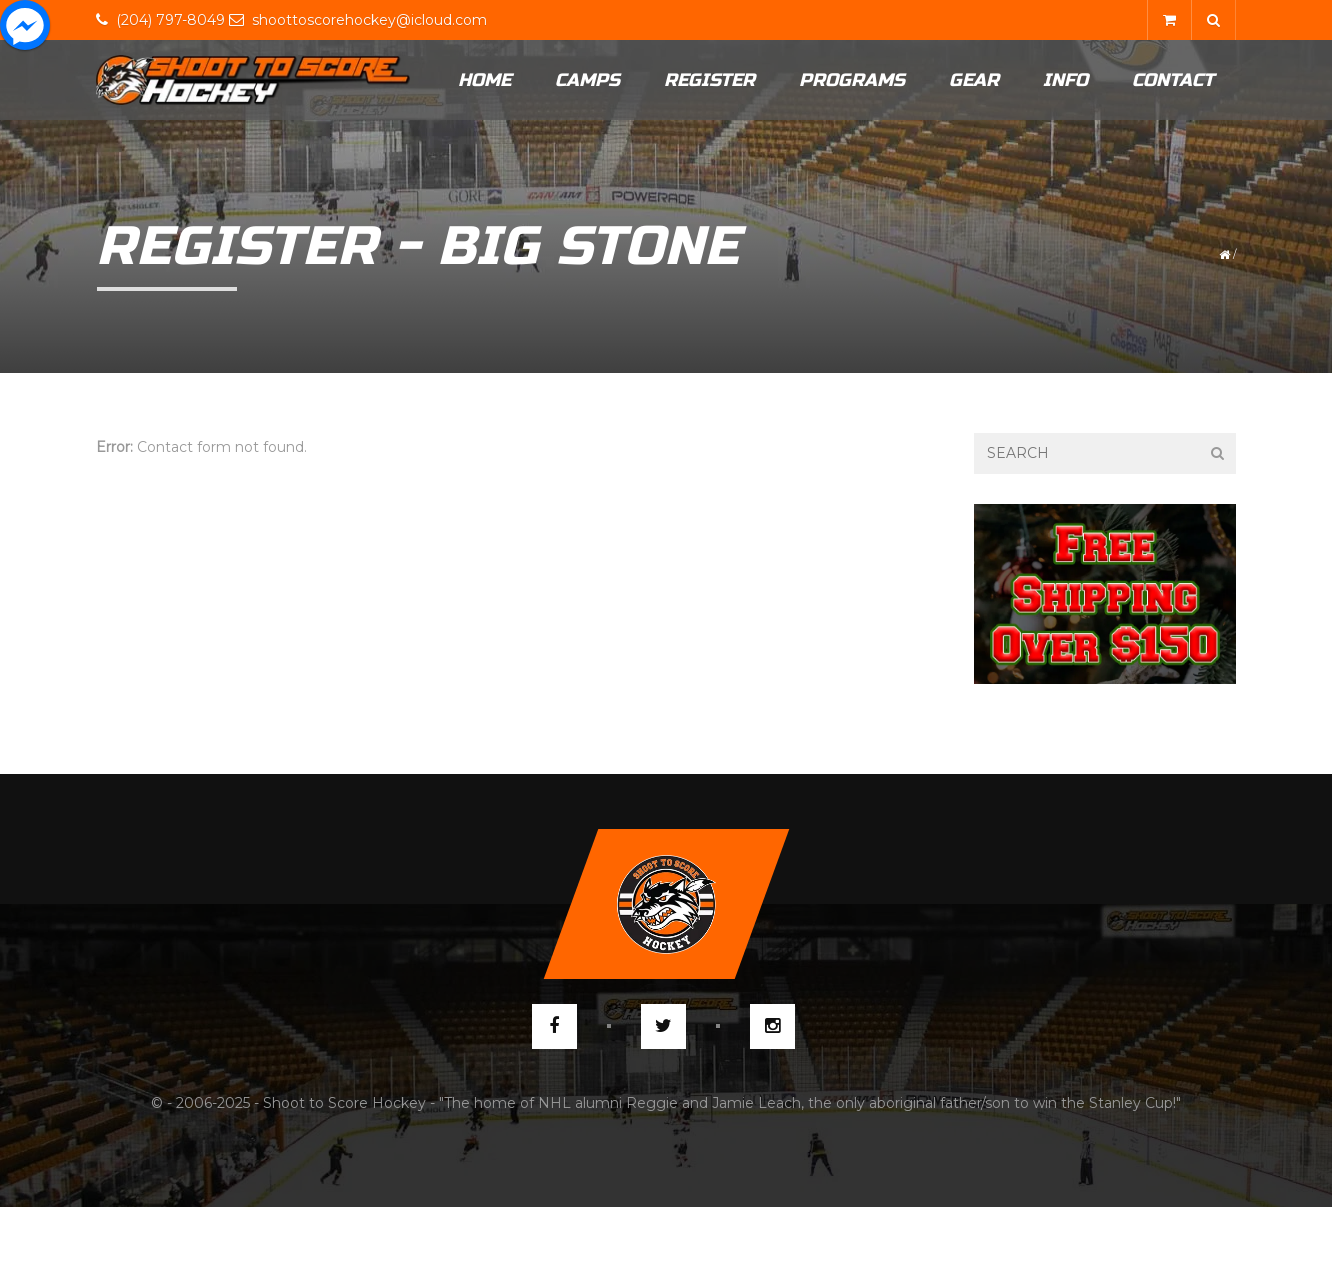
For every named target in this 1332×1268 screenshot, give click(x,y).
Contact (1173, 80)
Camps (587, 80)
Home (484, 80)
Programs (852, 80)
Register (709, 80)
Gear (974, 80)
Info (1065, 80)
